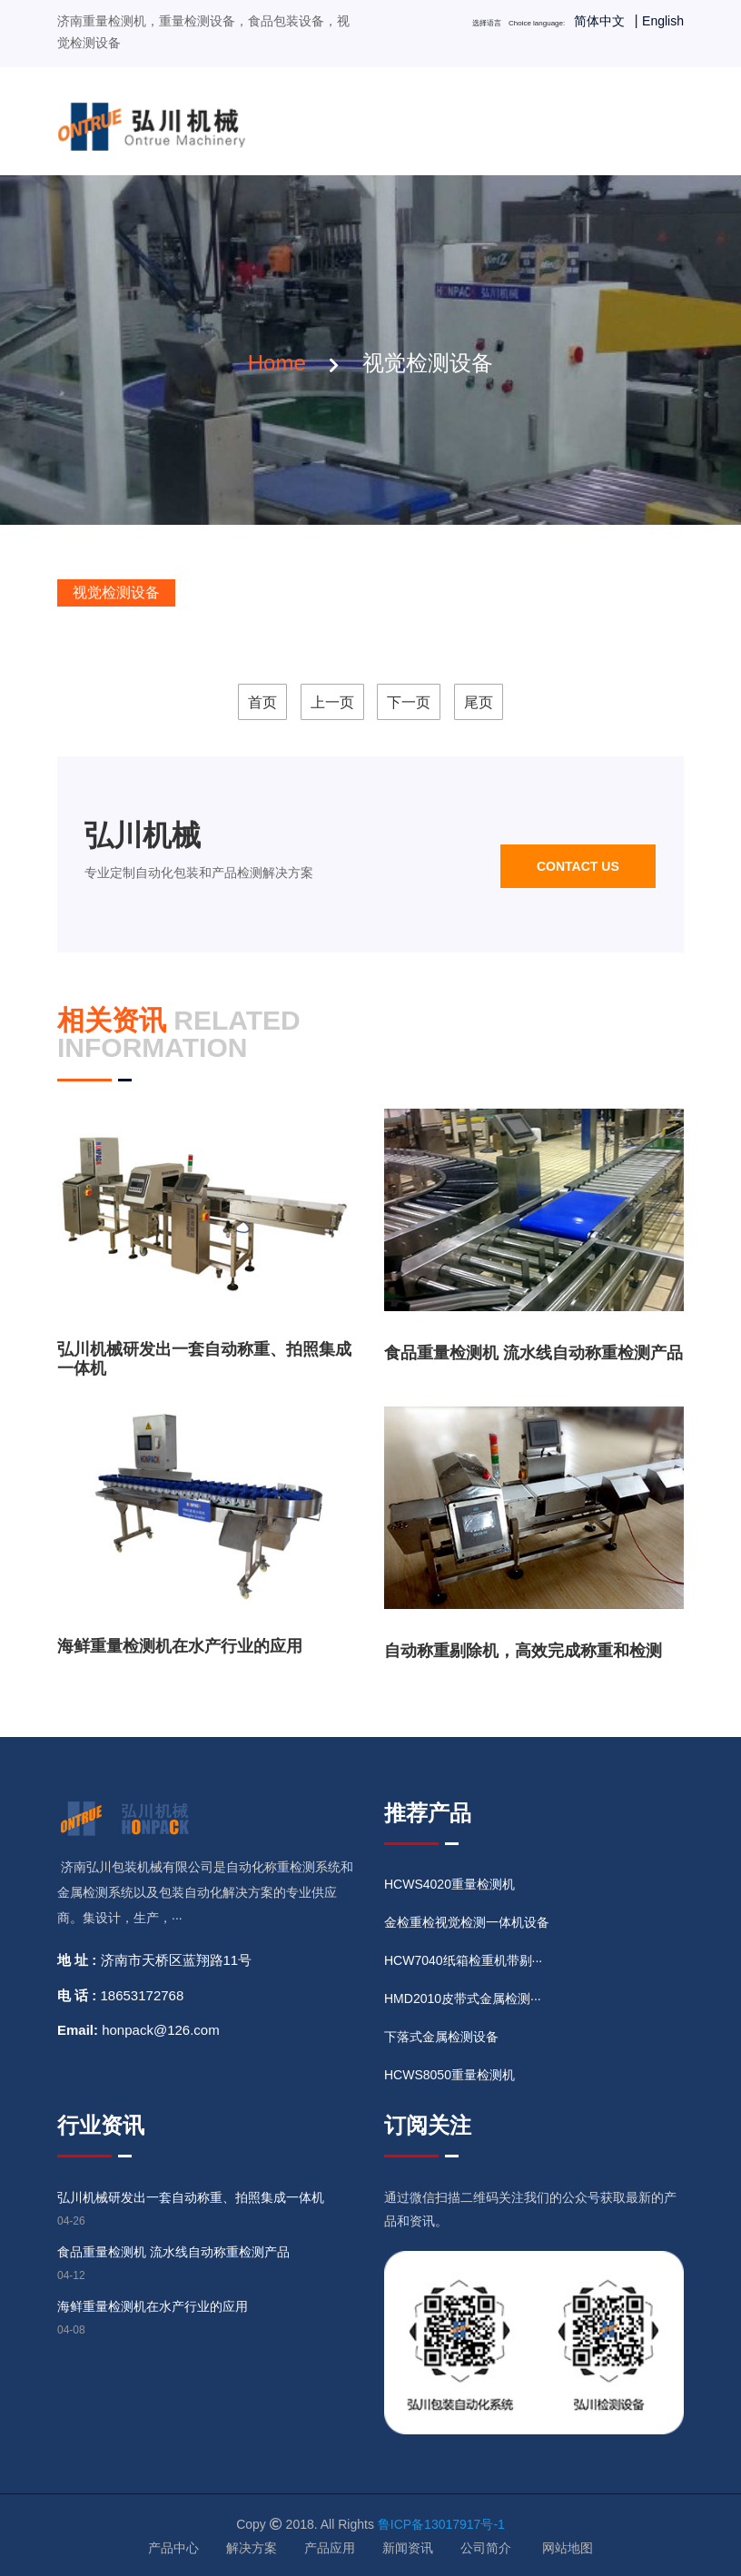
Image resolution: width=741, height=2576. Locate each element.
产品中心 (173, 2548)
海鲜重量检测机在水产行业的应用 (179, 1646)
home (277, 362)
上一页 (332, 702)
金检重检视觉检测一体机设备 (466, 1922)
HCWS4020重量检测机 (449, 1884)
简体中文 (599, 21)
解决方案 (251, 2548)
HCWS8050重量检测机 (449, 2075)
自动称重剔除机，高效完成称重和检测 (523, 1651)
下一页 (408, 702)
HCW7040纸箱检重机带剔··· (463, 1960)
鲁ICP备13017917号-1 (441, 2524)
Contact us (578, 866)
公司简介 (485, 2548)
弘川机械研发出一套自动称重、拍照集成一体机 (190, 2197)
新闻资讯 (407, 2548)
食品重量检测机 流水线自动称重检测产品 (533, 1353)
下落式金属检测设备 (441, 2036)
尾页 (478, 702)
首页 (262, 702)
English (663, 21)
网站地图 (567, 2548)
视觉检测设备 (116, 592)
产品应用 (329, 2548)
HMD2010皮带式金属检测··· (462, 1998)
